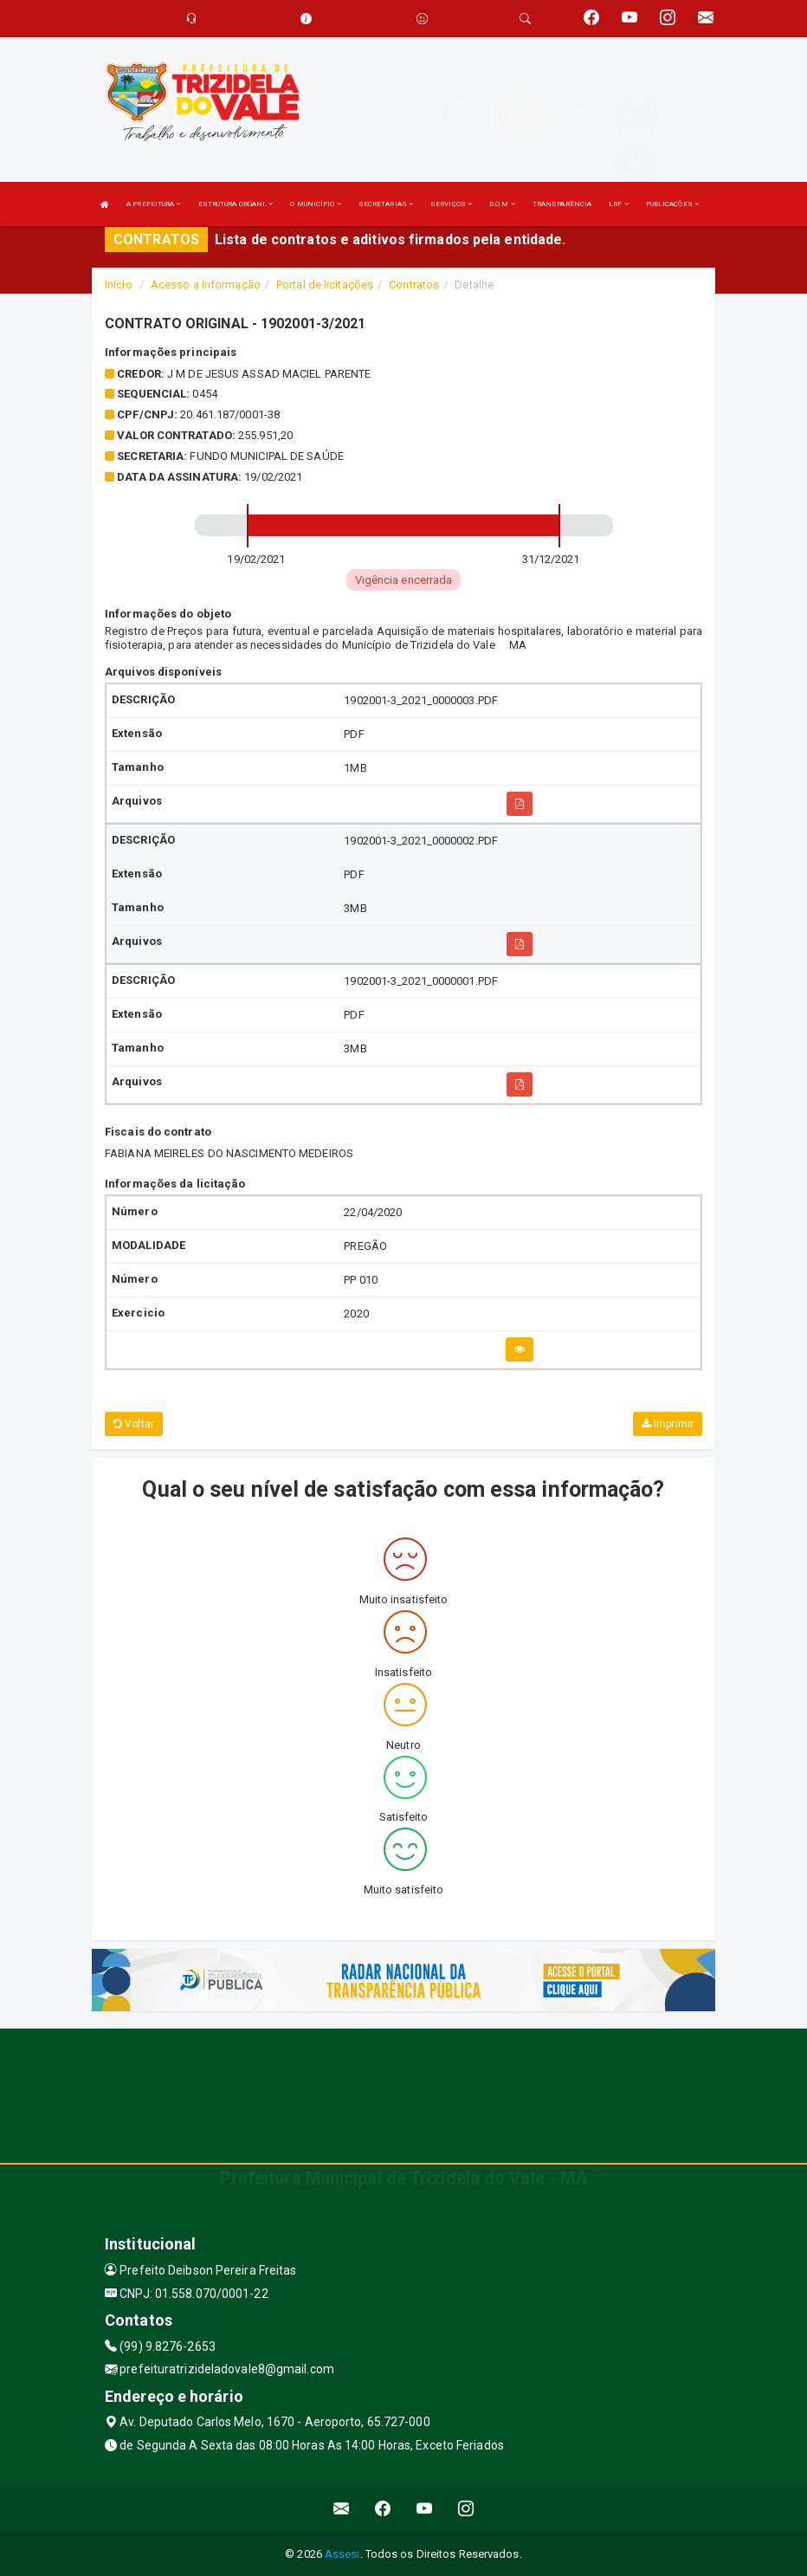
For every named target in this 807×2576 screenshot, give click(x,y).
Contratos (414, 284)
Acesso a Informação (206, 284)
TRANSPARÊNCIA (562, 204)
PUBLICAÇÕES (672, 204)
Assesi (342, 2553)
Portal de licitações (324, 284)
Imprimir (668, 1424)
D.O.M (502, 204)
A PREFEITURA (153, 204)
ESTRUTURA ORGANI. (236, 204)
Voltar (133, 1424)
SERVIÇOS (451, 204)
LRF (619, 204)
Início (118, 284)
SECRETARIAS (385, 204)
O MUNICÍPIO (315, 204)
